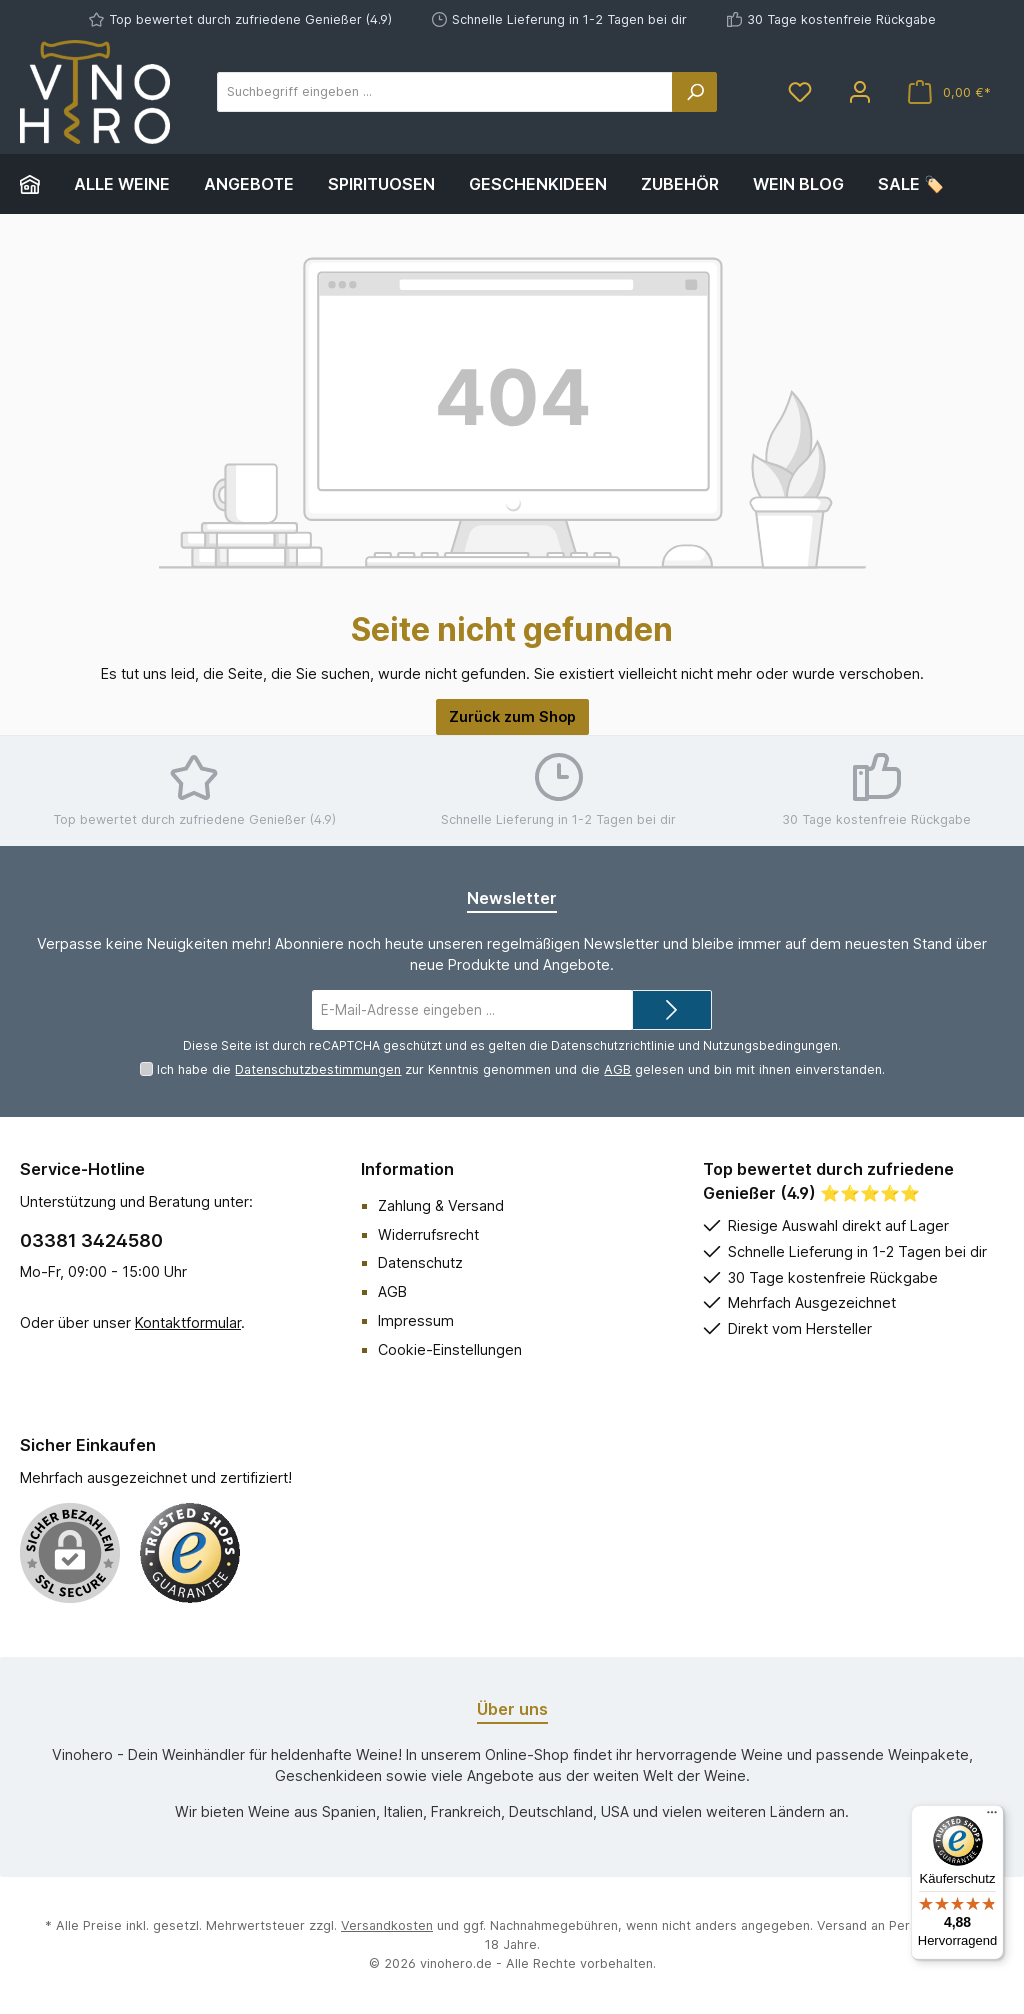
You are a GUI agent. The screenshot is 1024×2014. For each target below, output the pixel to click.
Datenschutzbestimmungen (318, 1069)
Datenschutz (420, 1262)
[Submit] (672, 1010)
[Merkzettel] (800, 92)
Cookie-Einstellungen (450, 1349)
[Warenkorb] (949, 92)
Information (407, 1169)
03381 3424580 (91, 1240)
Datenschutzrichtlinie (613, 1045)
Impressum (416, 1320)
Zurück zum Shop (512, 716)
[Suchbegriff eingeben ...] (444, 92)
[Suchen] (695, 92)
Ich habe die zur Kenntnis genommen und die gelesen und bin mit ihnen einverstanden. (521, 1069)
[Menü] (992, 1817)
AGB (617, 1069)
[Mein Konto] (860, 92)
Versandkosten (387, 1925)
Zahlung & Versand (441, 1205)
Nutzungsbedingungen (770, 1045)
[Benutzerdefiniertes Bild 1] (190, 1553)
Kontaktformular (188, 1322)
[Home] (38, 184)
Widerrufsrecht (428, 1234)
